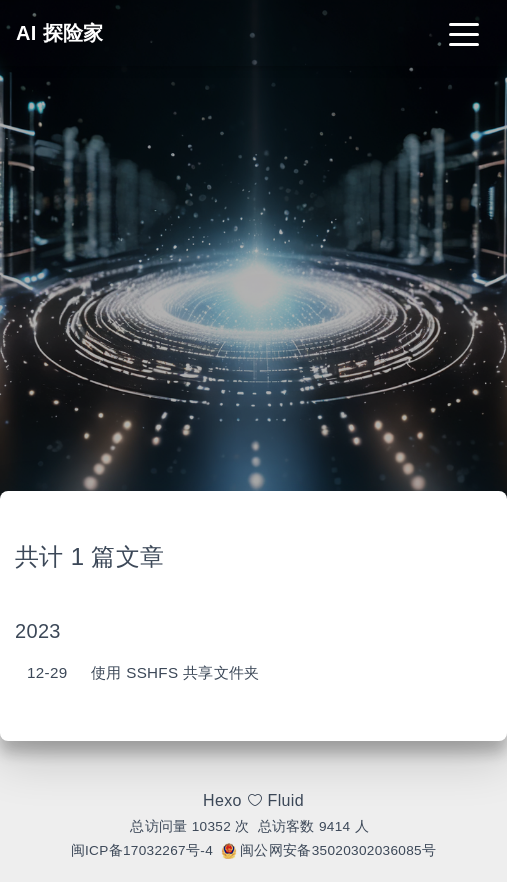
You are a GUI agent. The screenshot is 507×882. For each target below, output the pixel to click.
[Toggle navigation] (464, 33)
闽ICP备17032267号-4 (142, 850)
